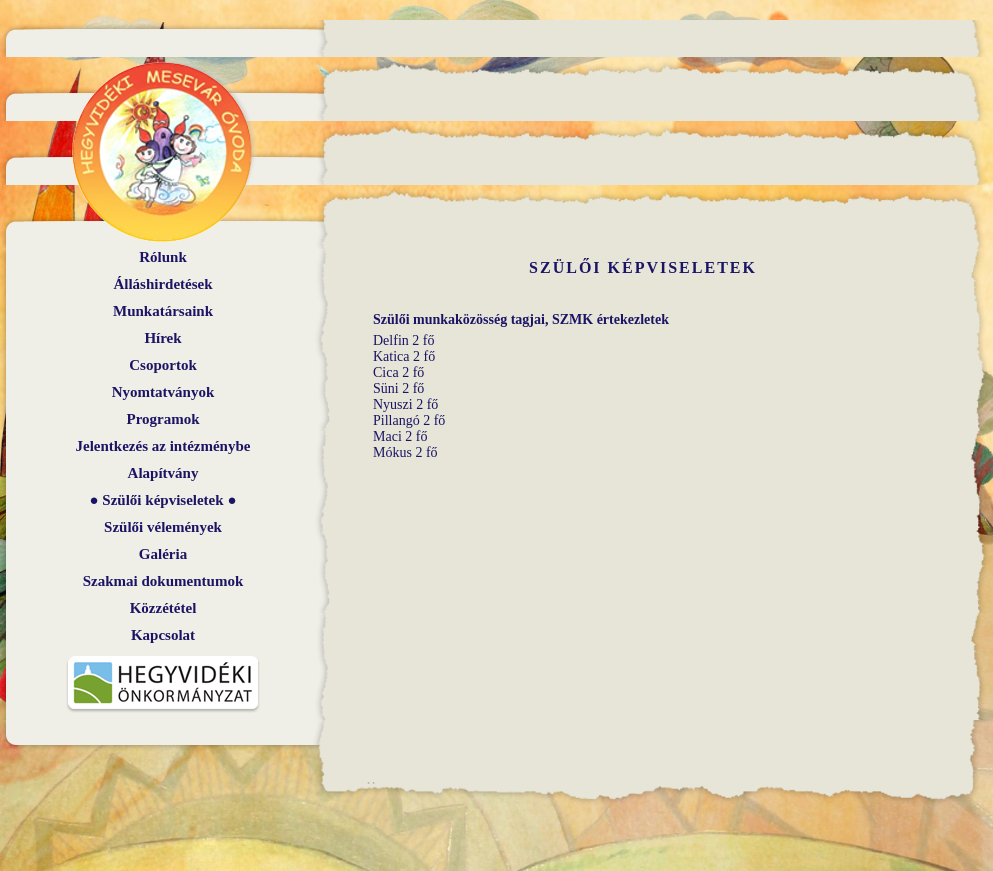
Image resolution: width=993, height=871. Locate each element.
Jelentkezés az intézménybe (163, 446)
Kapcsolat (163, 635)
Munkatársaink (163, 311)
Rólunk (163, 257)
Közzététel (163, 608)
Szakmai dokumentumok (163, 581)
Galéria (163, 554)
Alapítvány (163, 473)
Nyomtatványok (163, 392)
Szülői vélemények (163, 527)
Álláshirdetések (162, 284)
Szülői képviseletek (162, 500)
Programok (162, 419)
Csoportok (163, 365)
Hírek (162, 338)
